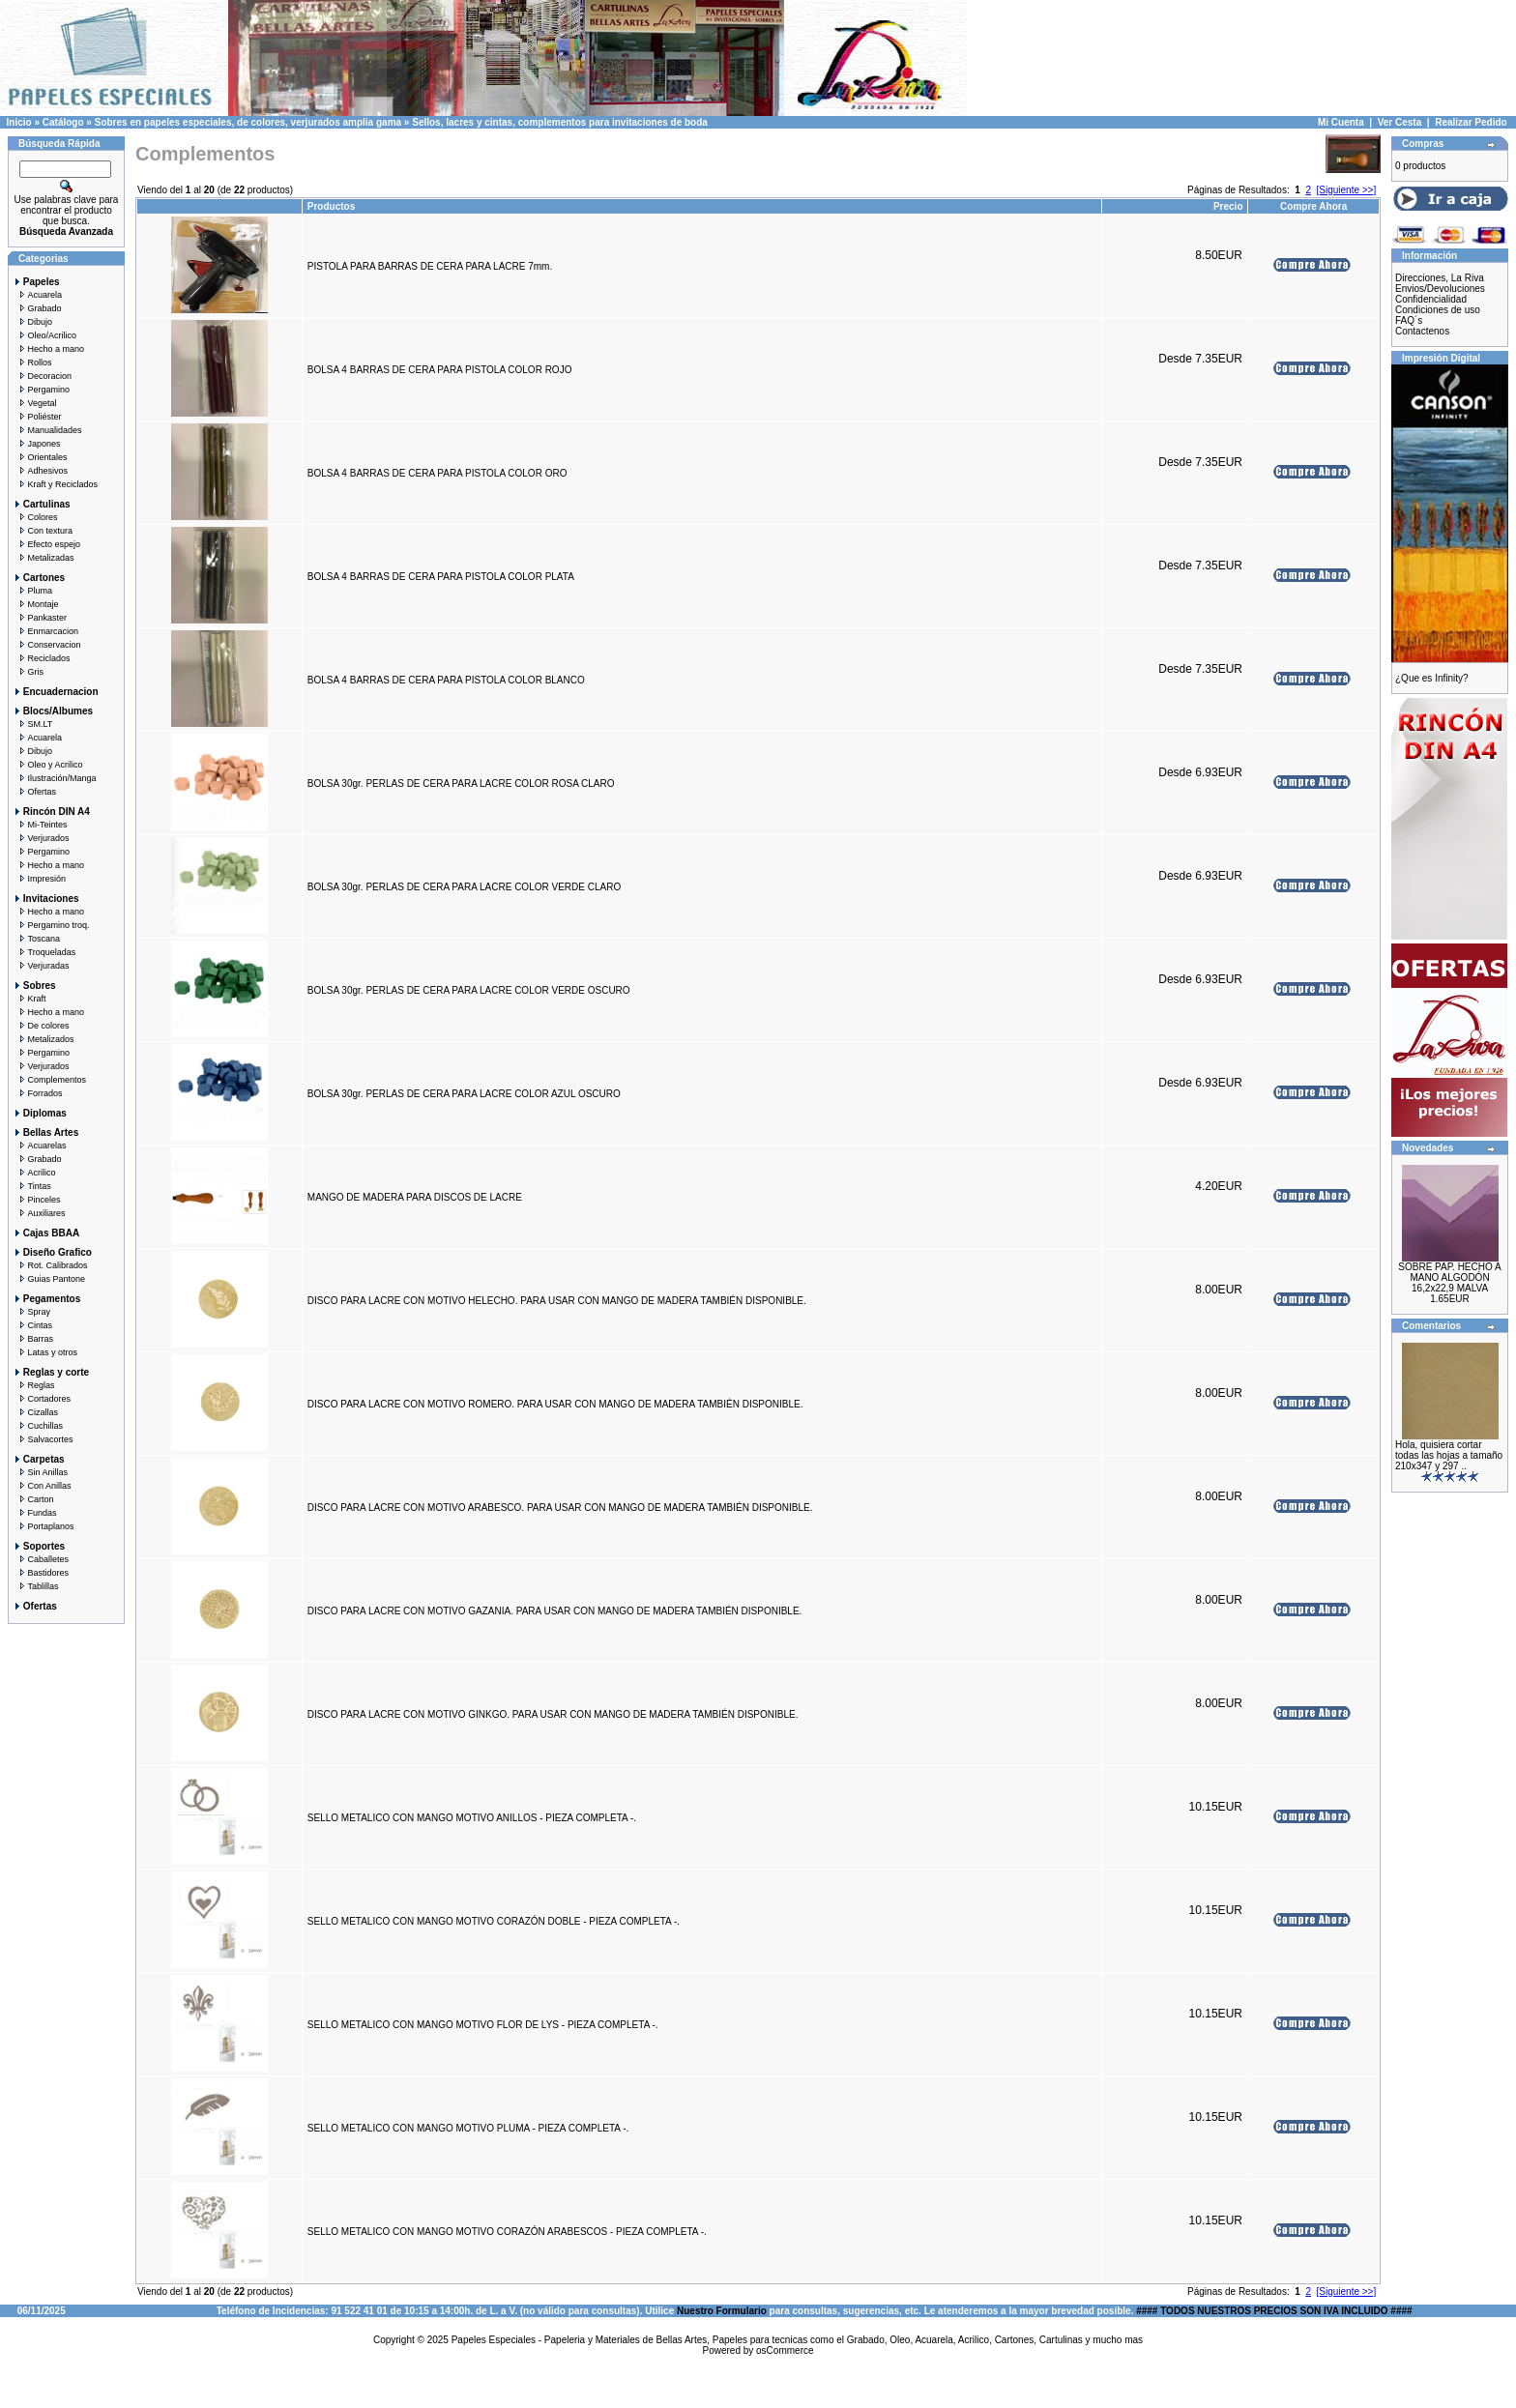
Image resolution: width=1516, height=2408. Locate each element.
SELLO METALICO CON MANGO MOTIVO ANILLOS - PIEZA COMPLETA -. (471, 1818)
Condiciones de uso (1437, 310)
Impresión (39, 879)
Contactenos (1422, 331)
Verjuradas (41, 966)
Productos (331, 206)
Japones (37, 444)
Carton (33, 1499)
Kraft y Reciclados (55, 484)
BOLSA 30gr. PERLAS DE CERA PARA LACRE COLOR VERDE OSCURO (468, 990)
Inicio (19, 122)
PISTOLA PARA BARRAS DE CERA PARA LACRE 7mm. (429, 266)
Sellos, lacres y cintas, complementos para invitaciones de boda (560, 122)
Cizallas (35, 1412)
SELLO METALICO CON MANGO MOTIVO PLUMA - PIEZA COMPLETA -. (467, 2128)
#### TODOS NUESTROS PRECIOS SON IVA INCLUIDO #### (1274, 2311)
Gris (28, 672)
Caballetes (41, 1559)
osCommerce (784, 2350)
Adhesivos (40, 471)
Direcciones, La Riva (1439, 278)
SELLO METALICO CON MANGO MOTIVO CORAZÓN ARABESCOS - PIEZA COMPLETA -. (507, 2231)
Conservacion (47, 645)
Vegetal (35, 403)
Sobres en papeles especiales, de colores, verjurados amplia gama (248, 122)
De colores (41, 1025)
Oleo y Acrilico (48, 764)
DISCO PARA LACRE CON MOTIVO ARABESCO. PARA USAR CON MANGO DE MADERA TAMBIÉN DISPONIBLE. (560, 1507)
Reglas (34, 1385)
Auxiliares (39, 1213)
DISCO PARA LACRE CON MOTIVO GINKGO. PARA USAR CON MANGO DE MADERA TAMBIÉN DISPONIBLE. (553, 1714)
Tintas (32, 1186)
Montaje (36, 604)
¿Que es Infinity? (1432, 678)
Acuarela (37, 295)
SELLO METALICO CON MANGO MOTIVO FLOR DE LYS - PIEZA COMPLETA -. (482, 2024)
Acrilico (34, 1172)
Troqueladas (44, 952)
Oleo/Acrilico (44, 335)
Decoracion (42, 376)
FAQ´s (1408, 320)
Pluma (32, 590)
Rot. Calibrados (50, 1265)
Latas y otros (45, 1352)
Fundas (35, 1513)
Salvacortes (43, 1439)
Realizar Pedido (1470, 122)
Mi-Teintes (40, 824)
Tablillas (36, 1586)
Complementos (49, 1080)
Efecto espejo (46, 544)
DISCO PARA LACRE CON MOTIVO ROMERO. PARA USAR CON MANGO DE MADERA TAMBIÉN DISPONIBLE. (555, 1404)
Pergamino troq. (51, 925)
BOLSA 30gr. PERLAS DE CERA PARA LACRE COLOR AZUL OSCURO (464, 1093)
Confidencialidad (1431, 299)
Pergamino (41, 389)
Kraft (29, 998)
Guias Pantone (49, 1279)
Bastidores (41, 1573)
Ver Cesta (1400, 122)
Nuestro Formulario (722, 2311)
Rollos (32, 362)
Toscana (36, 938)
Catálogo (63, 122)
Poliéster (37, 416)
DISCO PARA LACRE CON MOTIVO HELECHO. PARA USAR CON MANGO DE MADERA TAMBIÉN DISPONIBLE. (556, 1300)
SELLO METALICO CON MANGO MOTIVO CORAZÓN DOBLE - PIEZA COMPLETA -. (493, 1921)
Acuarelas (40, 1145)
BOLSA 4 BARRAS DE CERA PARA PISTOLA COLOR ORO (437, 473)
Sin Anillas (40, 1472)
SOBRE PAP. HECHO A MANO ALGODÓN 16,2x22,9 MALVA (1449, 1277)
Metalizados (43, 1039)
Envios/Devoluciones (1440, 288)
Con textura (43, 531)
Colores (35, 517)
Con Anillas (42, 1486)
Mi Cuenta (1341, 122)
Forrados (38, 1093)
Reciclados (42, 658)
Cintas (32, 1325)
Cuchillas (38, 1426)
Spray (31, 1312)
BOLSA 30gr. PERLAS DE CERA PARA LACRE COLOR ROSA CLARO (461, 783)
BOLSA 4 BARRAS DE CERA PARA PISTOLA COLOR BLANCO (446, 680)
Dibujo (32, 322)
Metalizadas (43, 558)
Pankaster (40, 618)
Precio (1228, 206)
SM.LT (32, 724)
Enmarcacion (45, 631)
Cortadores (42, 1399)
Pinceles (37, 1199)
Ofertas (34, 792)
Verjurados (41, 838)
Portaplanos (43, 1526)
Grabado (37, 308)
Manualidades (47, 430)
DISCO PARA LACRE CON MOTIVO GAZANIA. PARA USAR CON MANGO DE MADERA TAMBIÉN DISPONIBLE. (554, 1611)
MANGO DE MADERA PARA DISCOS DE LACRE (414, 1197)
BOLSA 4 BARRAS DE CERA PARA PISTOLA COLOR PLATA (440, 576)
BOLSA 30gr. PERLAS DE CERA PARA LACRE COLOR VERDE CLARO (464, 887)
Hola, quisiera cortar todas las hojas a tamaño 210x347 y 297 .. (1448, 1455)
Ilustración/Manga (55, 778)
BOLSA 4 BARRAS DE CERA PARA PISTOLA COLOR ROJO (439, 369)
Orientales (40, 457)
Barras (33, 1339)
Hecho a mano (48, 349)
